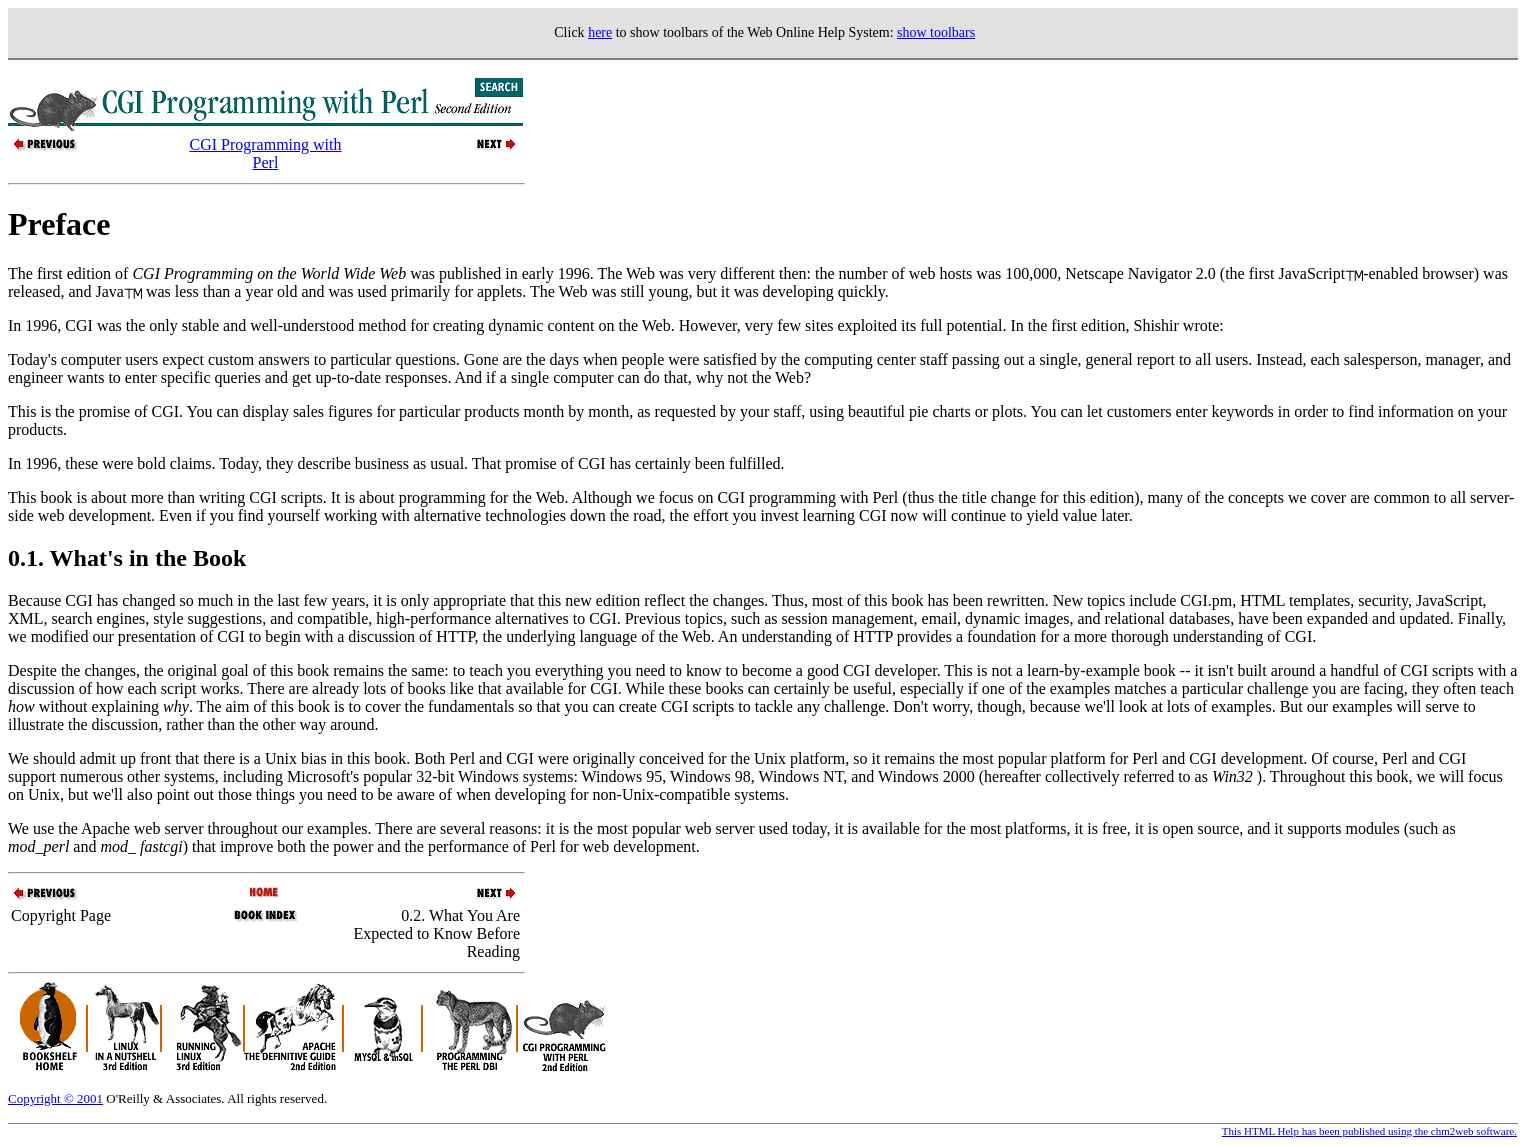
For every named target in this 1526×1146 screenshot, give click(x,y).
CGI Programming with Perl (265, 153)
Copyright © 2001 (55, 1098)
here (600, 32)
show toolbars (936, 32)
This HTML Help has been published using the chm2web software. (1369, 1131)
